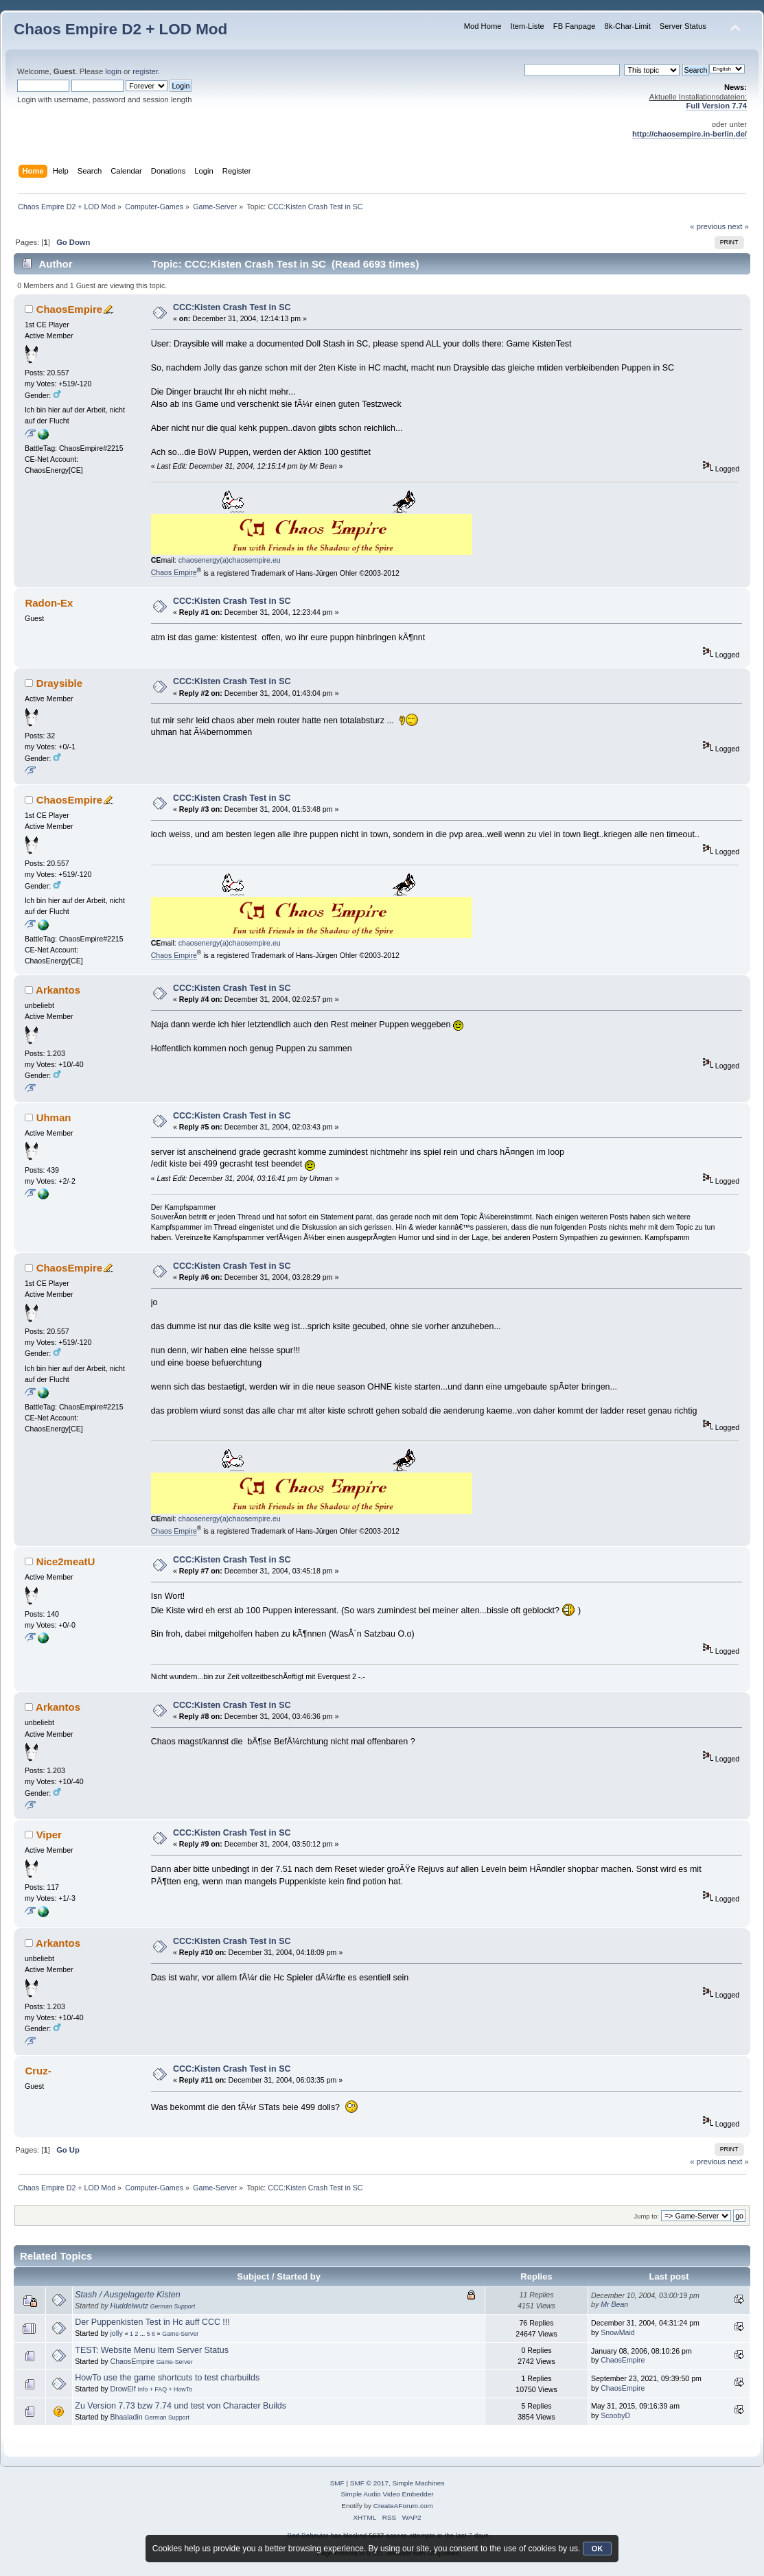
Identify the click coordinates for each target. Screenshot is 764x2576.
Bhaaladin (127, 2417)
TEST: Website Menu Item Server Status (152, 2350)
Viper (49, 1834)
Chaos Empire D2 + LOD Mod (120, 29)
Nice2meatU (65, 1561)
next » (738, 226)
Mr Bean (614, 2304)
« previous (708, 226)
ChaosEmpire (69, 309)
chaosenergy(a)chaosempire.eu (229, 560)
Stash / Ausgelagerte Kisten (127, 2294)
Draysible (59, 683)
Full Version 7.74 (716, 106)
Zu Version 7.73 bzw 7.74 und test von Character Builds (180, 2406)
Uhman (53, 1117)
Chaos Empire (174, 572)
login (113, 71)
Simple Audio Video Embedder (386, 2494)
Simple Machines (418, 2483)
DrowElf (123, 2389)
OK (597, 2548)
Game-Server (180, 2333)
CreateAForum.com (403, 2505)
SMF (337, 2483)
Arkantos (58, 990)
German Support (172, 2306)
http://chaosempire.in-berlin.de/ (689, 134)
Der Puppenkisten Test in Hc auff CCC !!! (152, 2322)
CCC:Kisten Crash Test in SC (232, 307)
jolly (117, 2333)
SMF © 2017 (369, 2483)
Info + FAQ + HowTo (165, 2389)
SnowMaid (617, 2332)
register (145, 71)
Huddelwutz (129, 2306)
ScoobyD (615, 2415)
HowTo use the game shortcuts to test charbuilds (167, 2377)
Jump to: (646, 2216)
